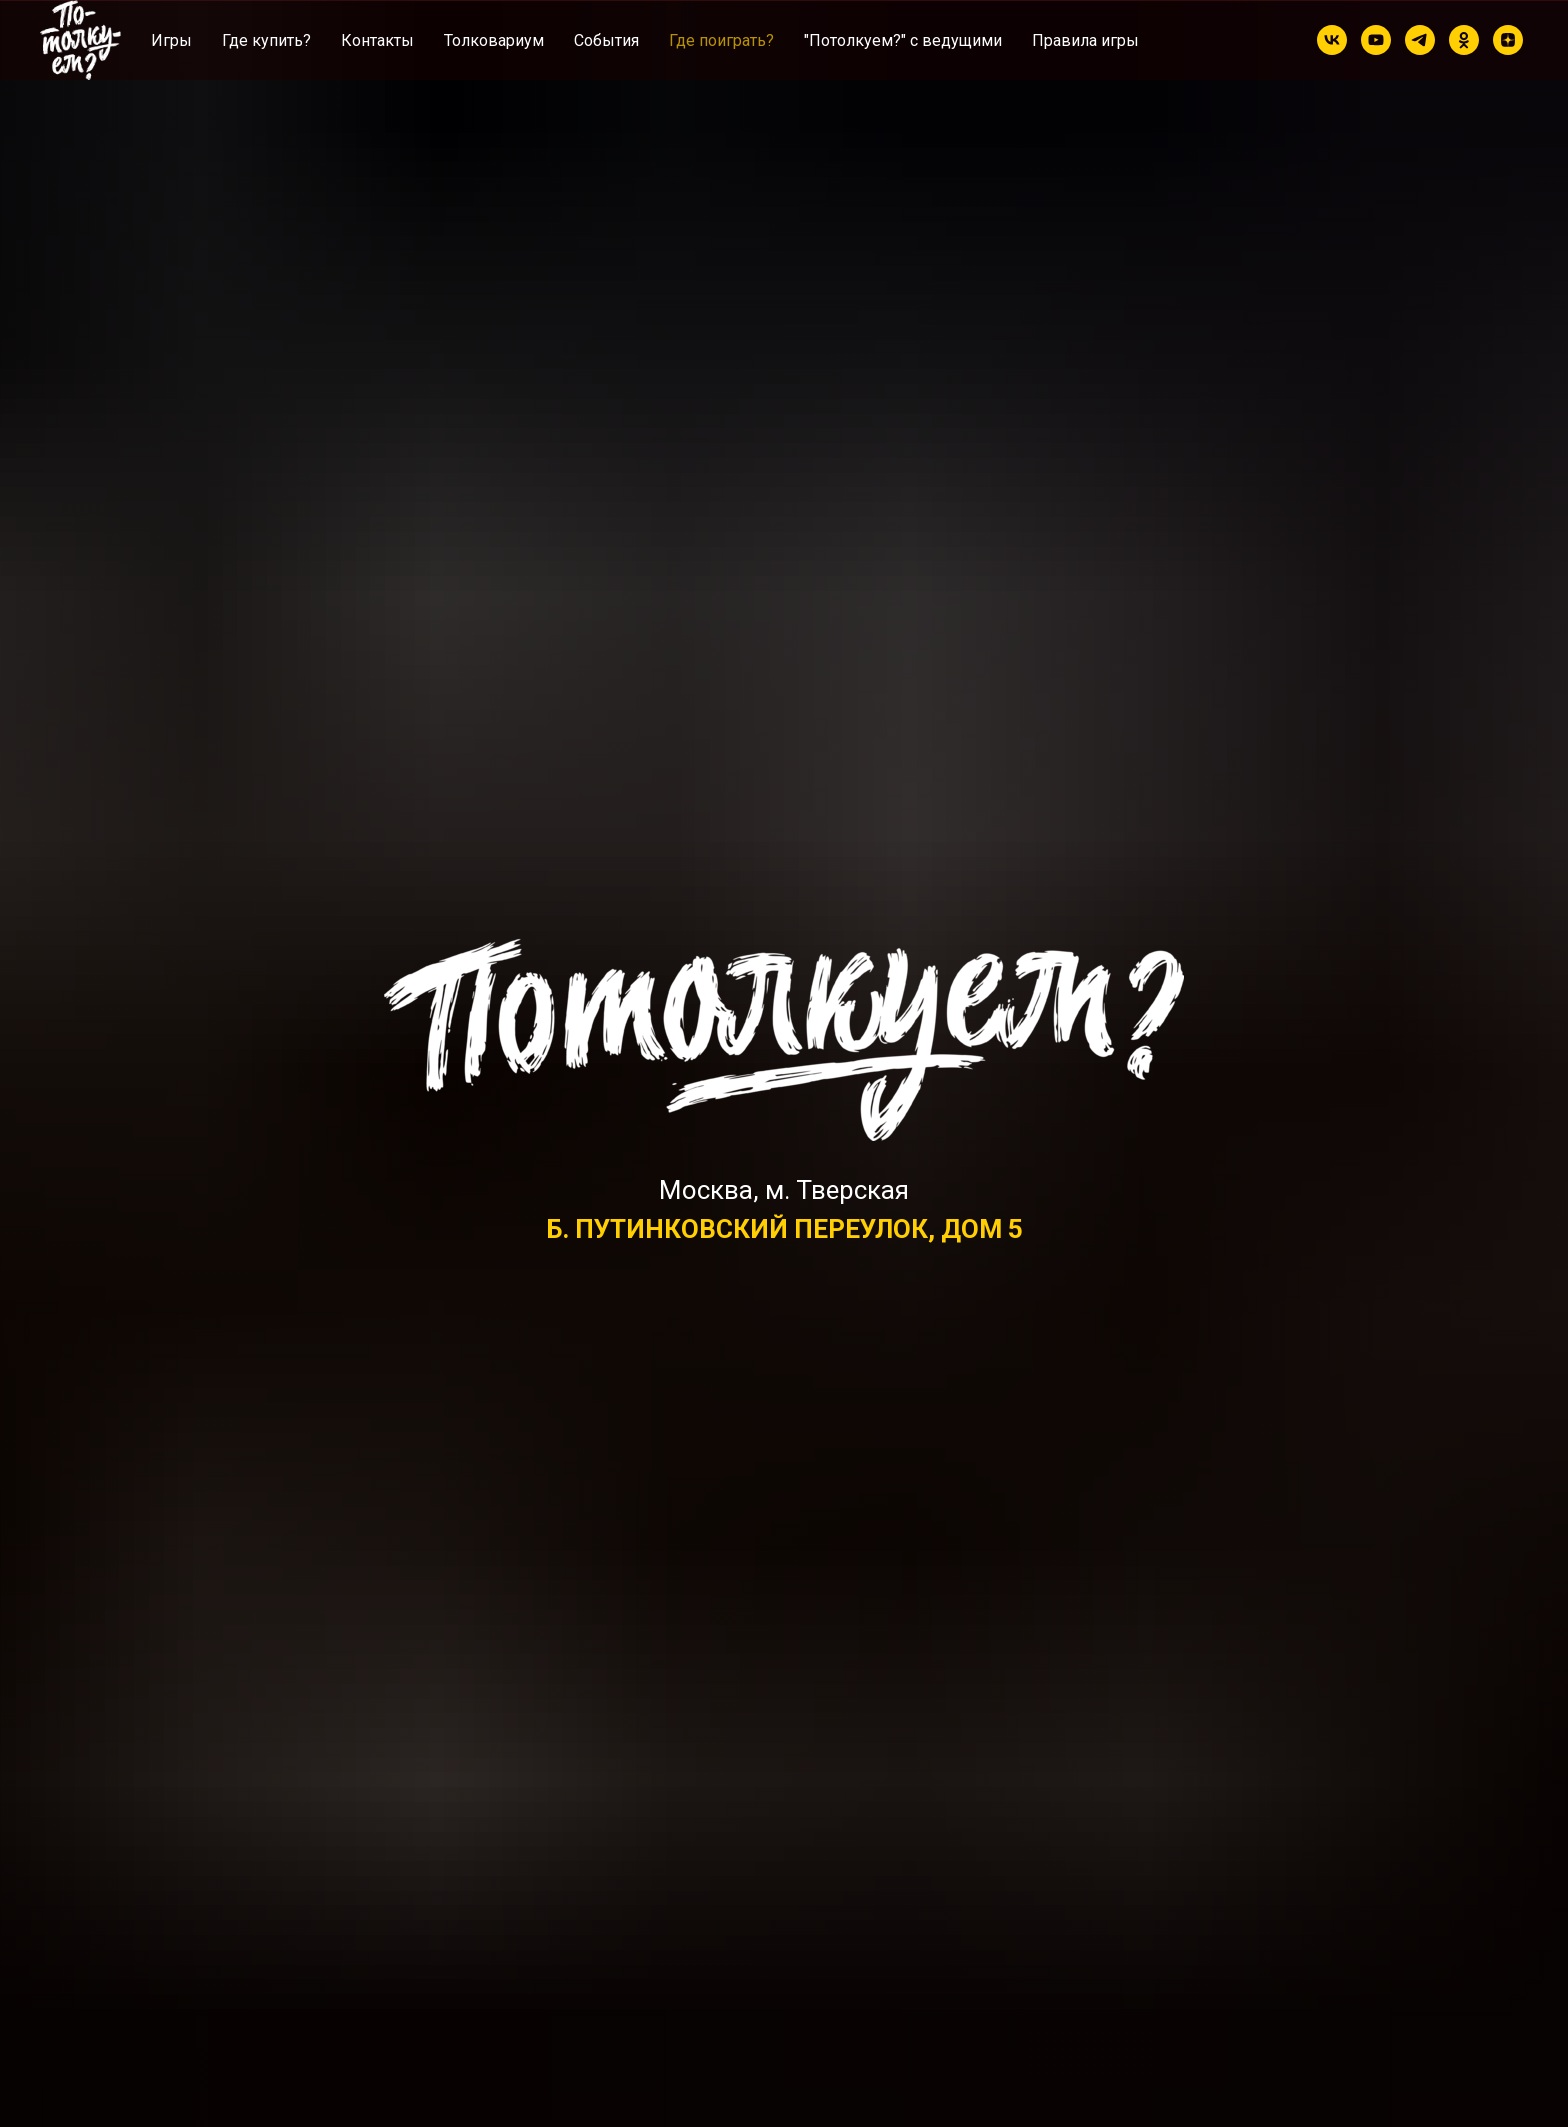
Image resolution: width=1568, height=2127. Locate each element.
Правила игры (1085, 40)
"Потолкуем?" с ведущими (903, 40)
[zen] (1508, 40)
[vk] (1332, 40)
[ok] (1464, 40)
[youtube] (1376, 40)
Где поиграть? (721, 40)
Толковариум (494, 40)
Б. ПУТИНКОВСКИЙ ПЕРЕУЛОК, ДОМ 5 (784, 1229)
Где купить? (266, 40)
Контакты (377, 40)
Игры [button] (171, 40)
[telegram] (1420, 40)
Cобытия (606, 40)
